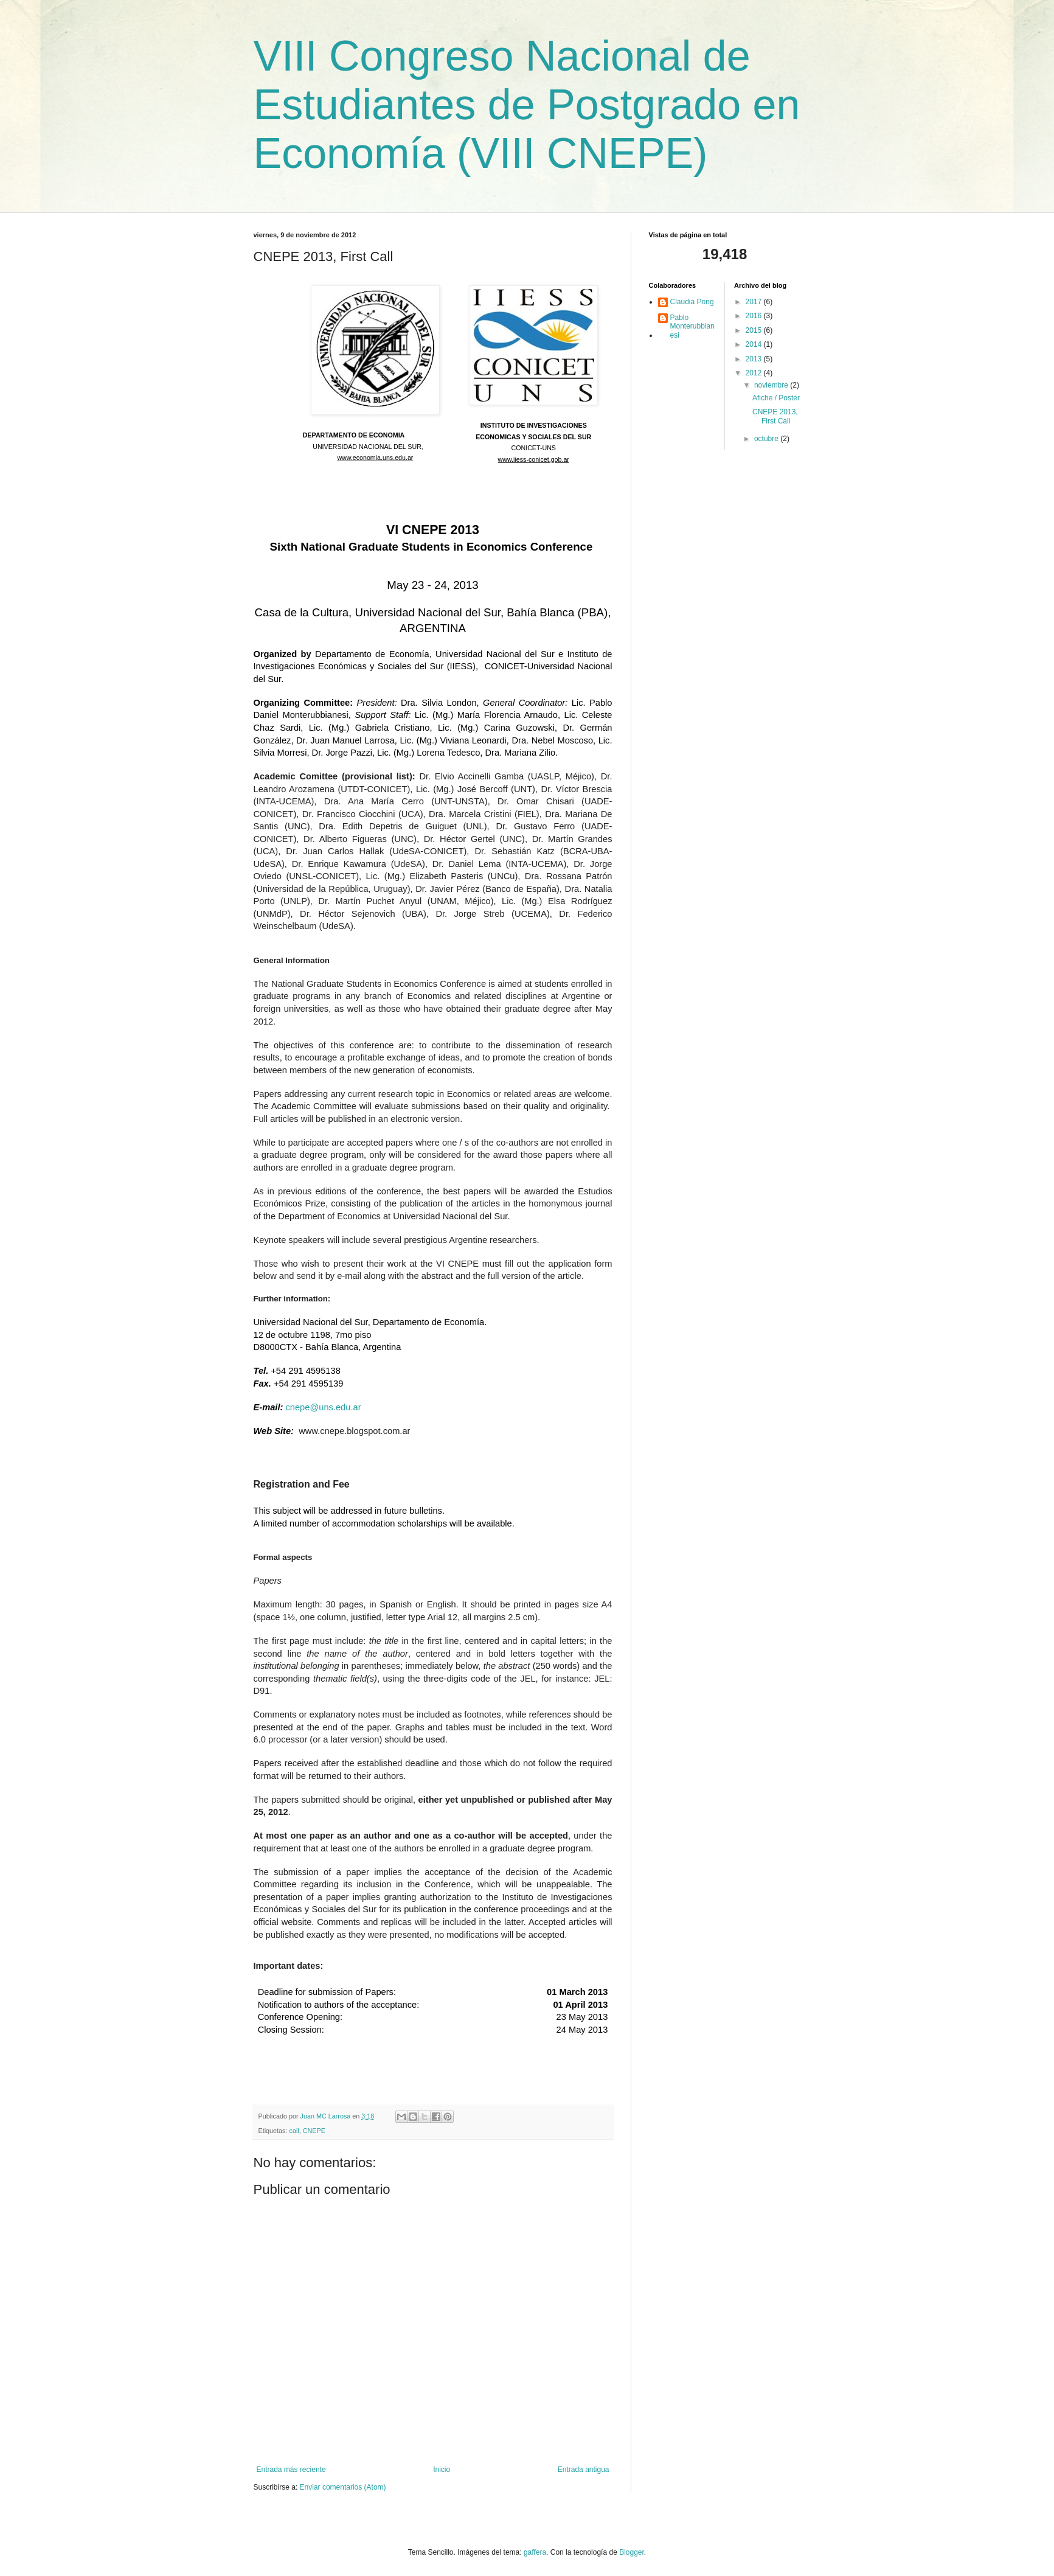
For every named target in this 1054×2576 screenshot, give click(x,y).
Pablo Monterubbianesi (692, 326)
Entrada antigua (583, 2469)
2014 (755, 344)
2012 (755, 373)
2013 (755, 359)
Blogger (631, 2552)
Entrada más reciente (291, 2469)
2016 (755, 316)
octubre (767, 438)
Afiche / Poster (776, 398)
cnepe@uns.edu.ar (323, 1407)
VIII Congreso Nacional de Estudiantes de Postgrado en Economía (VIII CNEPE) (527, 104)
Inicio (441, 2469)
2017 (755, 302)
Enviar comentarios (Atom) (343, 2487)
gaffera (535, 2552)
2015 (755, 330)
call (294, 2130)
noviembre (772, 385)
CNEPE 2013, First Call (775, 416)
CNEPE (314, 2130)
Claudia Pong (692, 302)
